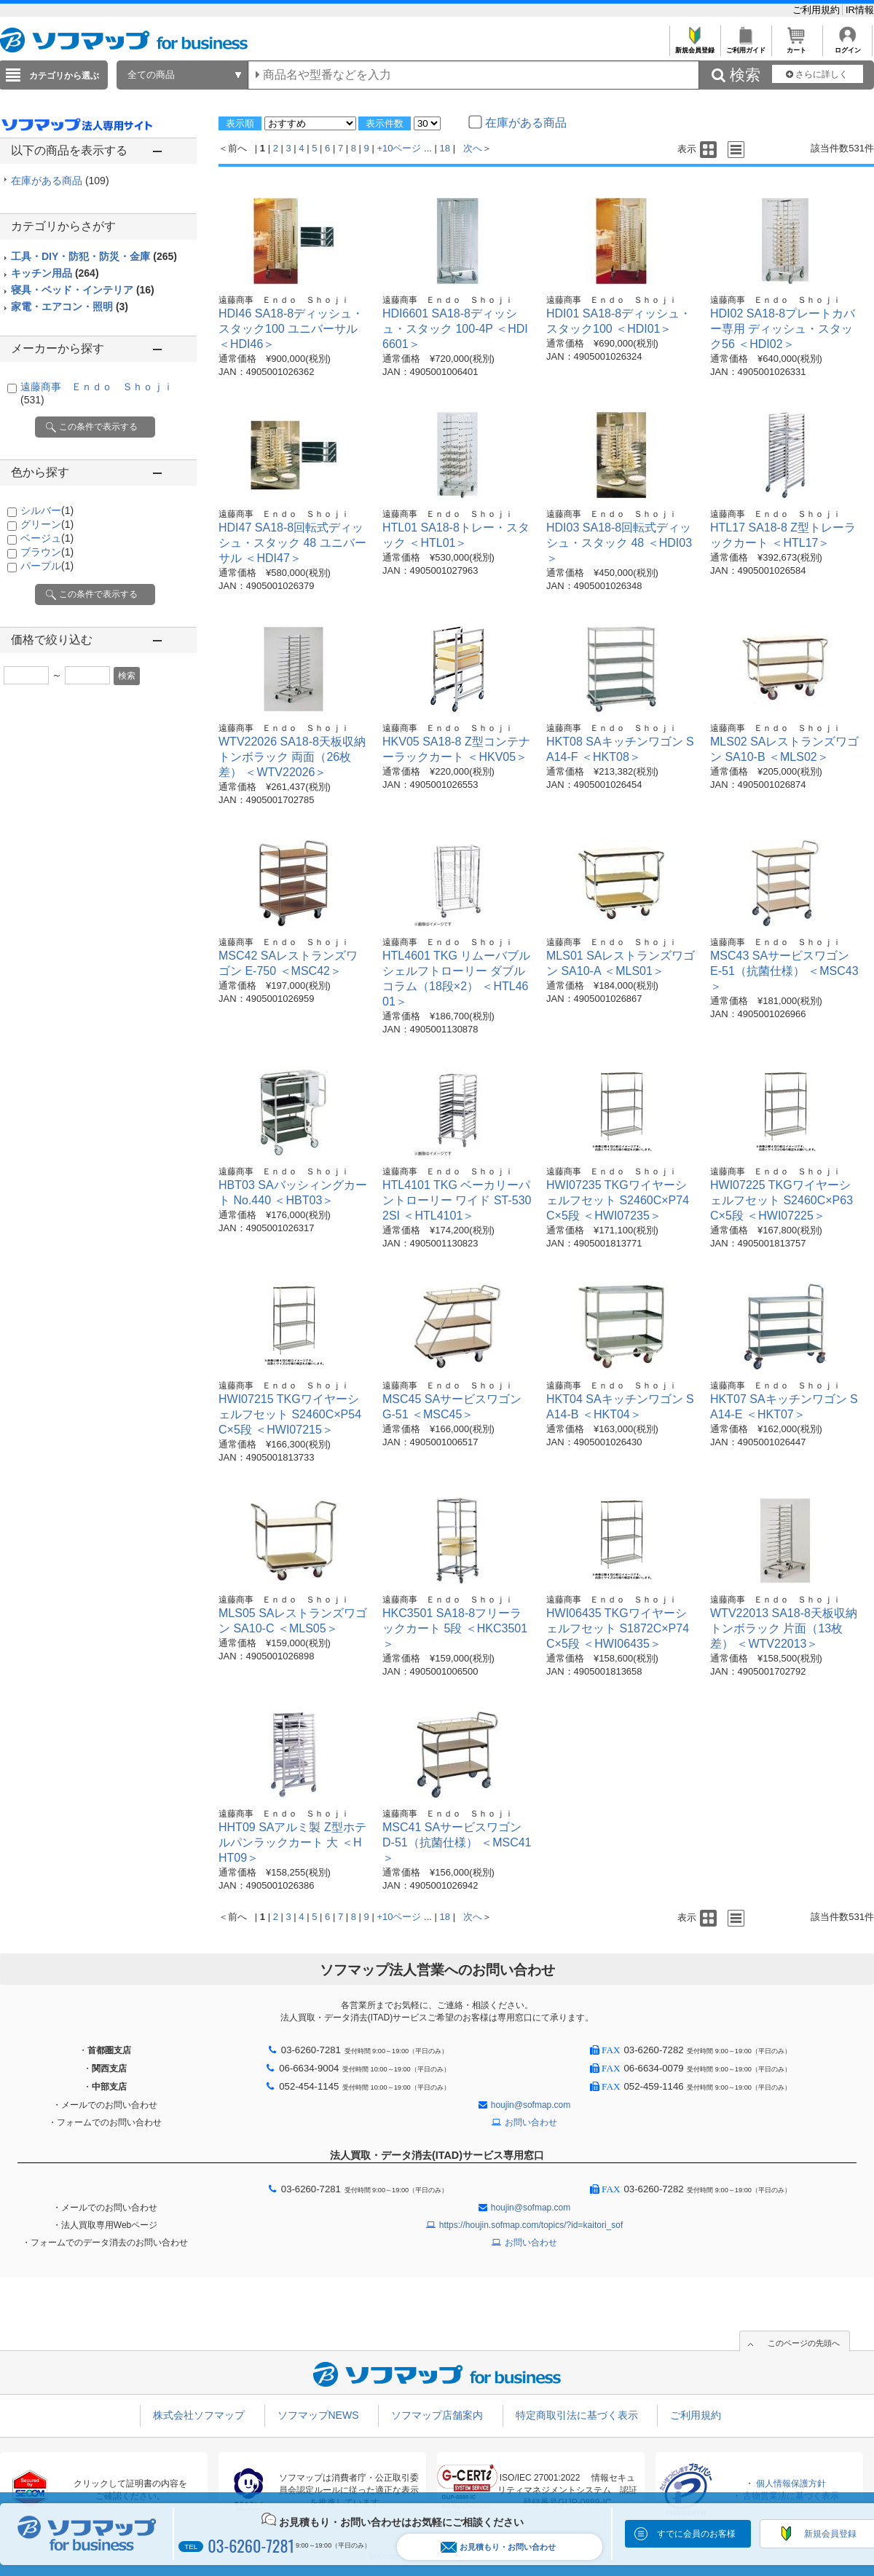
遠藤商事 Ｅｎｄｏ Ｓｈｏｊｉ (284, 300)
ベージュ (47, 538)
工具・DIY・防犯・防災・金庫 (94, 256)
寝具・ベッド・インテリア (82, 290)
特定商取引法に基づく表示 (577, 2415)
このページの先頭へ (804, 2343)
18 (445, 148)
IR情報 (860, 9)
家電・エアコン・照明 (69, 306)
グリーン (47, 524)
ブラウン (47, 552)
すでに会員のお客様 (696, 2534)
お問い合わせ (531, 2122)
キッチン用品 (55, 273)
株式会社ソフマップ (199, 2415)
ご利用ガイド (745, 46)
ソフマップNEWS (318, 2415)
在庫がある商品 (60, 180)
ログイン (847, 46)
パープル (47, 566)
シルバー (47, 510)
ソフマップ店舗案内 (437, 2415)
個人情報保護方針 (791, 2483)
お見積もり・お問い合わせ (498, 2547)
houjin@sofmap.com (531, 2105)
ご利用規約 (817, 9)
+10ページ (399, 148)
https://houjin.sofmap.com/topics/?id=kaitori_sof (531, 2225)
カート (796, 46)
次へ (472, 148)
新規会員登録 (694, 46)
